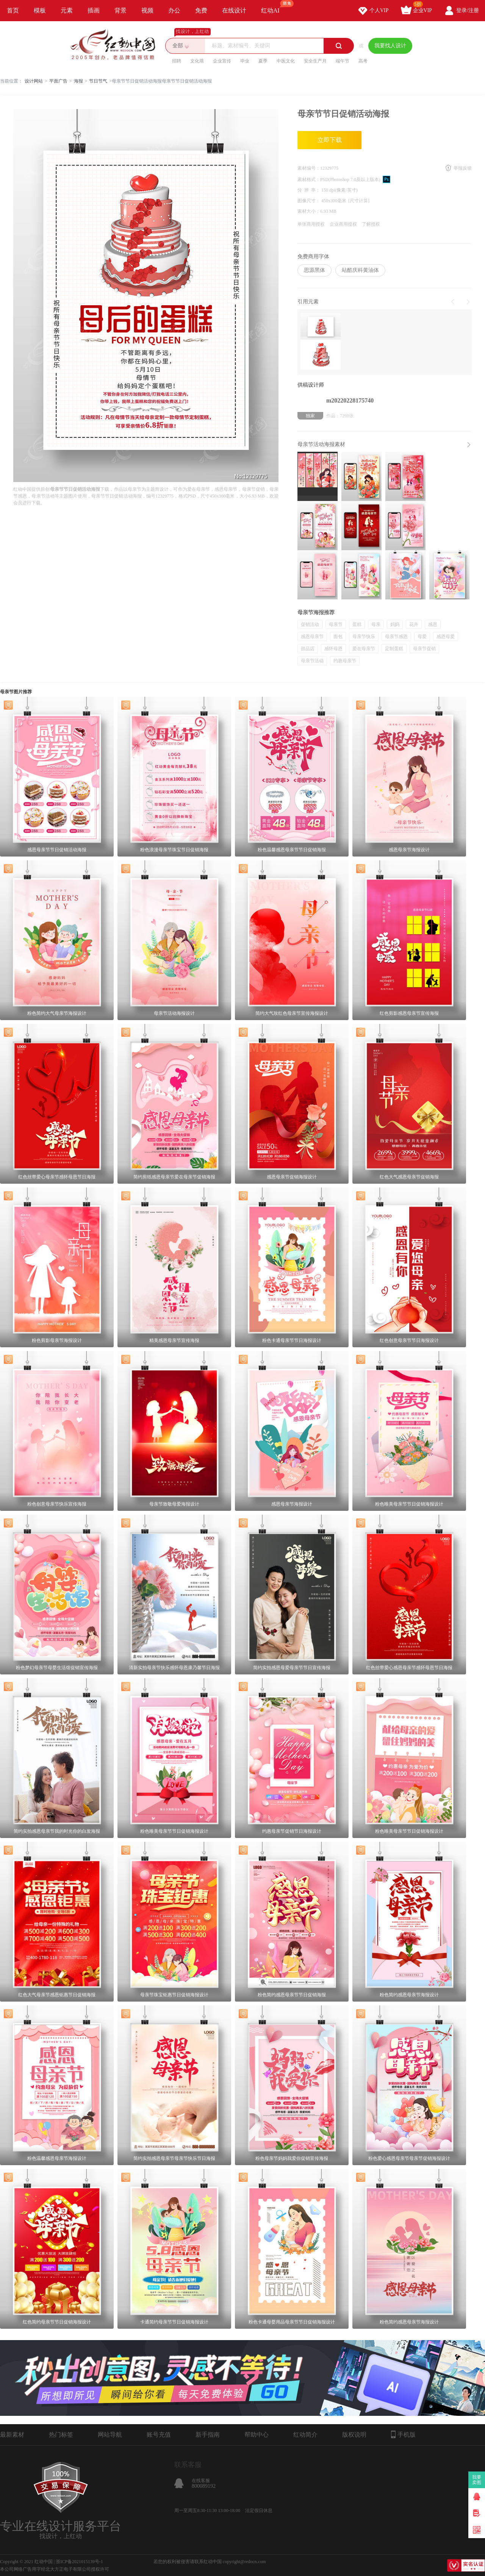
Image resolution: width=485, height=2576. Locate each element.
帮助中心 (256, 2434)
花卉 (413, 624)
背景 (120, 10)
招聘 (176, 61)
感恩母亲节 (312, 636)
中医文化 (286, 61)
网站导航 (110, 2434)
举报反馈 (463, 168)
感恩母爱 (445, 636)
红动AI (273, 7)
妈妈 (394, 624)
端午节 (342, 61)
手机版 (403, 2434)
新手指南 (208, 2434)
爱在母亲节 (363, 648)
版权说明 (354, 2434)
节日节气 (98, 81)
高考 (363, 61)
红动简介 (305, 2434)
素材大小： (308, 211)
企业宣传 (222, 61)
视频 (147, 10)
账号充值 (159, 2434)
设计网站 (34, 81)
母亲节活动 (312, 660)
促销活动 (310, 624)
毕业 (244, 61)
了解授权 (371, 224)
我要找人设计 (390, 45)
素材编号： (308, 168)
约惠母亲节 (344, 660)
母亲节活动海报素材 (321, 444)
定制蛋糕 (394, 648)
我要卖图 (477, 2480)
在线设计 (234, 10)
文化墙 (197, 61)
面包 (338, 636)
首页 (13, 10)
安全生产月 (315, 61)
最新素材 (12, 2434)
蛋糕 (356, 624)
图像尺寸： (309, 200)
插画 (94, 10)
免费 (201, 10)
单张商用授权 (311, 224)
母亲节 (336, 624)
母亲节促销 (424, 648)
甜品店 (307, 648)
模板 (40, 10)
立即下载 (330, 140)
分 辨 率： (309, 190)
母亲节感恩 (396, 636)
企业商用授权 (343, 224)
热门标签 (61, 2434)
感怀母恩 (333, 648)
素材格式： (308, 179)
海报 (78, 81)
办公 (174, 10)
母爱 (422, 636)
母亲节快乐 (363, 636)
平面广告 (58, 81)
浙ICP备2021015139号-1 (79, 2561)
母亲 (375, 624)
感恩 (432, 624)
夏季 (263, 61)
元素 (67, 10)
